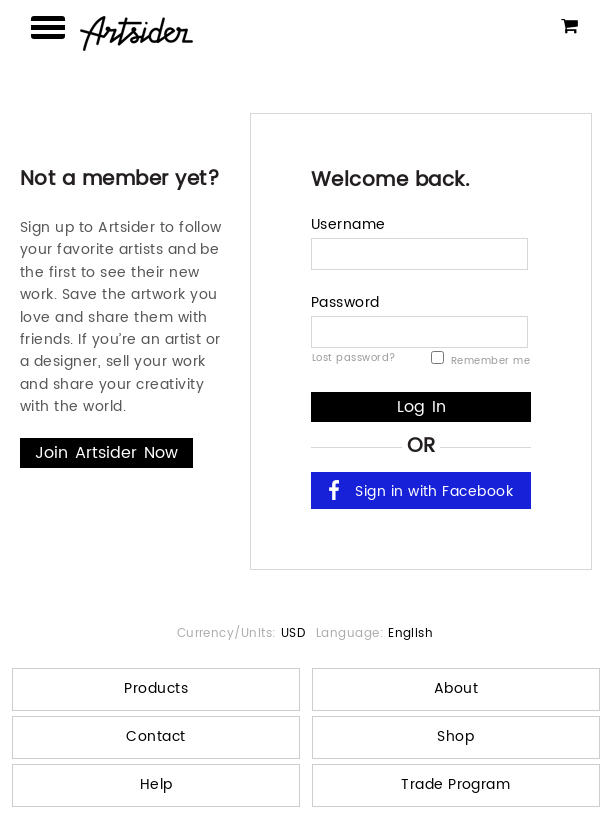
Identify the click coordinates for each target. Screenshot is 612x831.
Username (348, 224)
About (456, 688)
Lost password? (354, 357)
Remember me (480, 361)
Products (156, 688)
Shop (455, 736)
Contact (155, 736)
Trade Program (455, 784)
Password (345, 302)
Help (156, 784)
